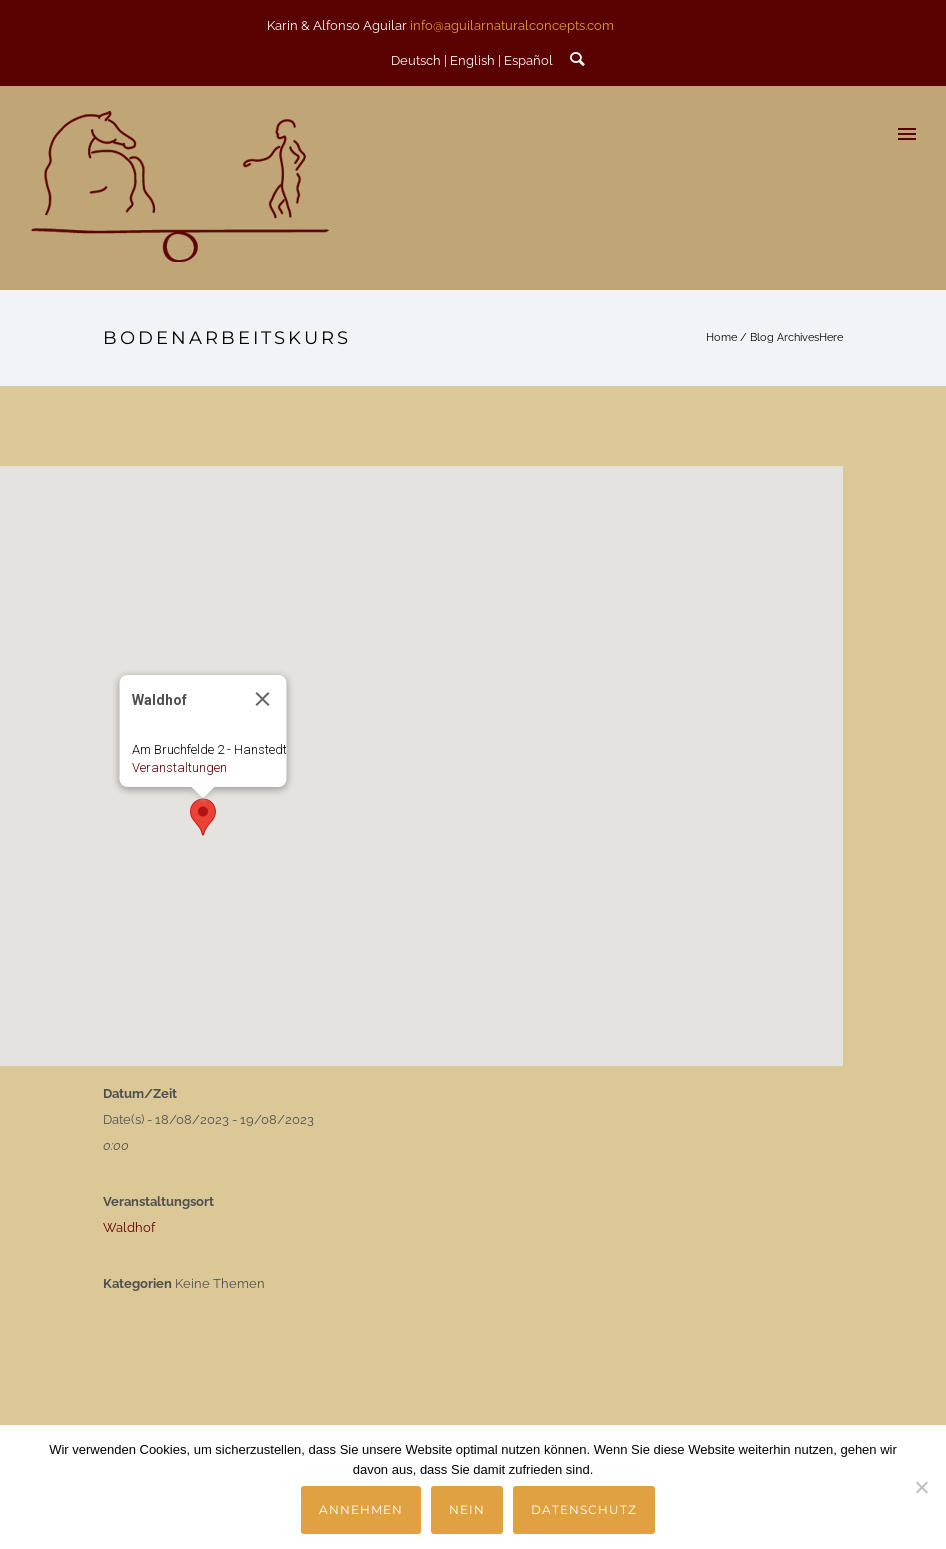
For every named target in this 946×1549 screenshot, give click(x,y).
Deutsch (416, 60)
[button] (203, 817)
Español (528, 60)
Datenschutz (584, 1509)
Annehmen (361, 1509)
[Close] (263, 699)
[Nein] (921, 1487)
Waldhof (129, 1227)
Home (721, 337)
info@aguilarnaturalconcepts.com (512, 25)
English (472, 60)
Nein (467, 1509)
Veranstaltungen (179, 767)
